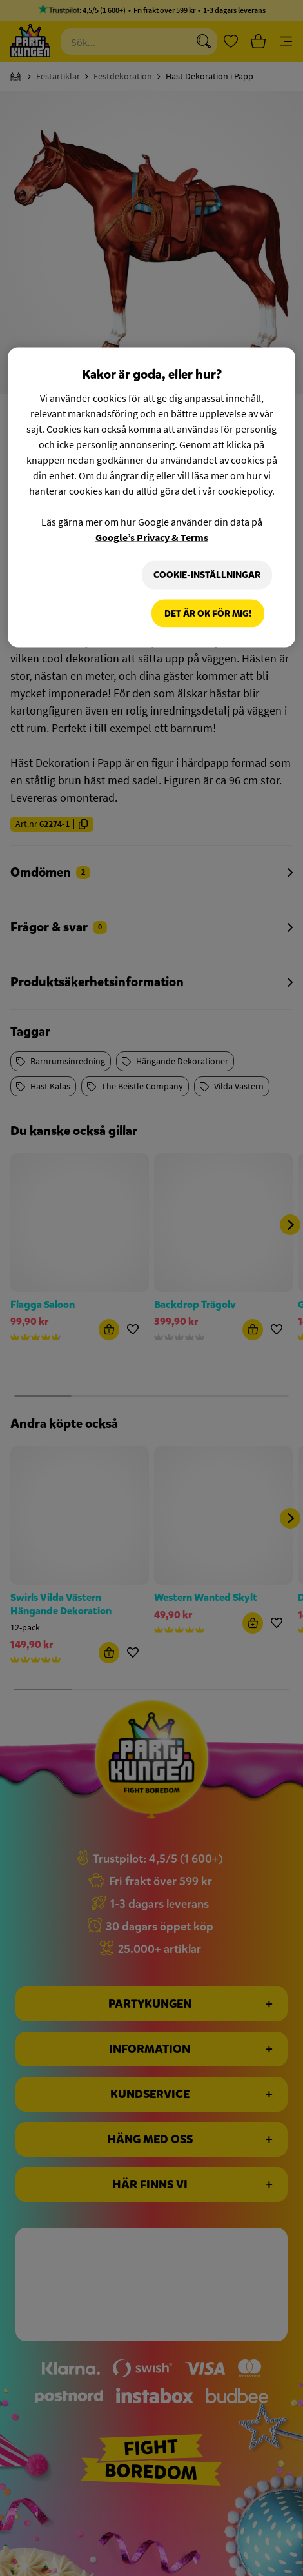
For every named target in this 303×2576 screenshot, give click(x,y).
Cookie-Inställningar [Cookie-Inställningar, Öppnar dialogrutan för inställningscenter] (206, 575)
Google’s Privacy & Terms (151, 537)
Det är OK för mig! (207, 613)
